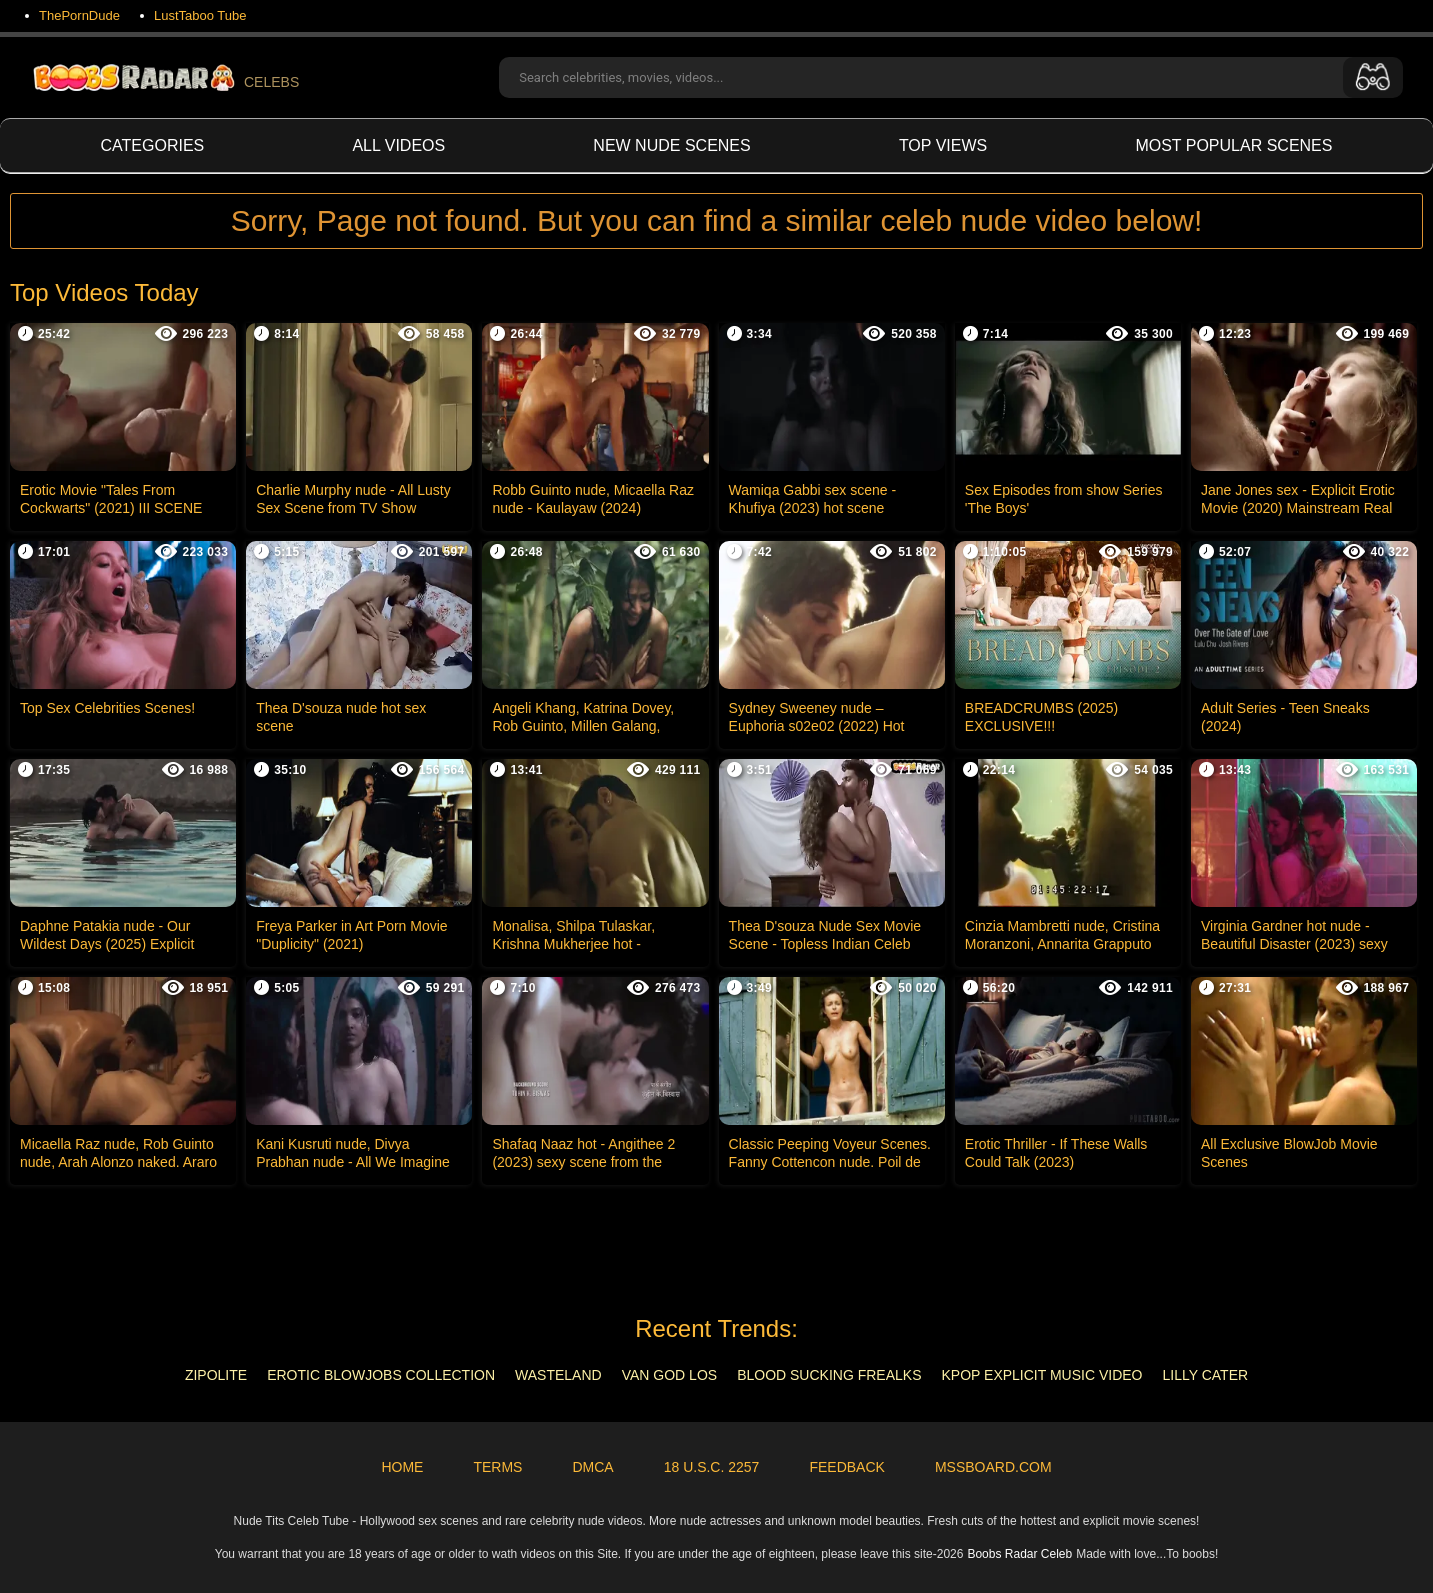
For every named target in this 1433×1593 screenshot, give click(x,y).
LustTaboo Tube (200, 15)
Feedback (846, 1467)
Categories (153, 145)
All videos (398, 145)
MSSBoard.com (993, 1467)
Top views (943, 145)
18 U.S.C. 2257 (712, 1467)
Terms (497, 1467)
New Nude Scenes (671, 145)
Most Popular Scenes (1233, 145)
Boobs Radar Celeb (1019, 1554)
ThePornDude (79, 15)
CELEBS (164, 77)
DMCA (592, 1467)
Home (402, 1467)
